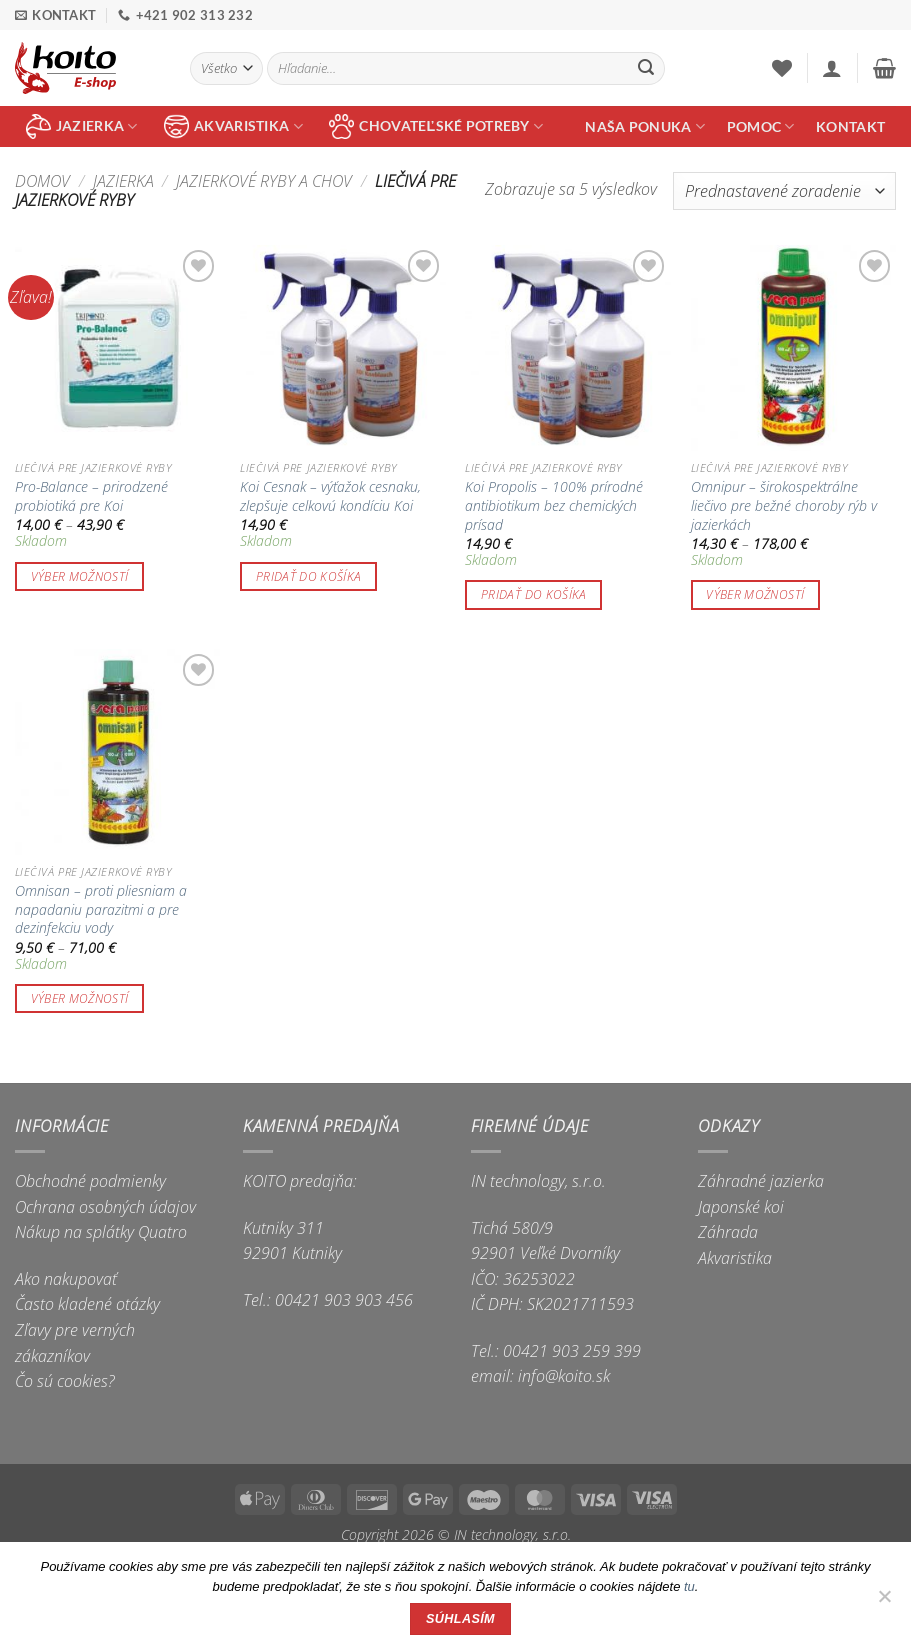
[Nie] (884, 1602)
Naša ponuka (645, 126)
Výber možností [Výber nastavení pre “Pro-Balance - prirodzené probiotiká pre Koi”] (80, 576)
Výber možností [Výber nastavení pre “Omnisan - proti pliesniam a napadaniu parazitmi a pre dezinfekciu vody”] (80, 998)
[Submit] (646, 69)
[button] (832, 68)
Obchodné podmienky (90, 1181)
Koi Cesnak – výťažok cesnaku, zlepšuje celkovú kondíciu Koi (330, 496)
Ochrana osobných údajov (105, 1207)
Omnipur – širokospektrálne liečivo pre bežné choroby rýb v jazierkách (784, 505)
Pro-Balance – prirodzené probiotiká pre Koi (91, 496)
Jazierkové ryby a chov (264, 181)
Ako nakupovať (66, 1279)
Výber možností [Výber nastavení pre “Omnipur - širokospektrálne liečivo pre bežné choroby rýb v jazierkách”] (755, 594)
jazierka (82, 126)
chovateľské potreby (436, 126)
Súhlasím (460, 1619)
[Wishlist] (782, 68)
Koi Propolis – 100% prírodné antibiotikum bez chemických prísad (554, 505)
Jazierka (123, 181)
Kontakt (850, 126)
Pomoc (761, 126)
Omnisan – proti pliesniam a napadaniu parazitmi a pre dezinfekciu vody (101, 909)
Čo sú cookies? (65, 1381)
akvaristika (233, 126)
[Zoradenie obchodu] (784, 191)
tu (689, 1586)
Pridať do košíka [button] (309, 576)
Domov (42, 181)
